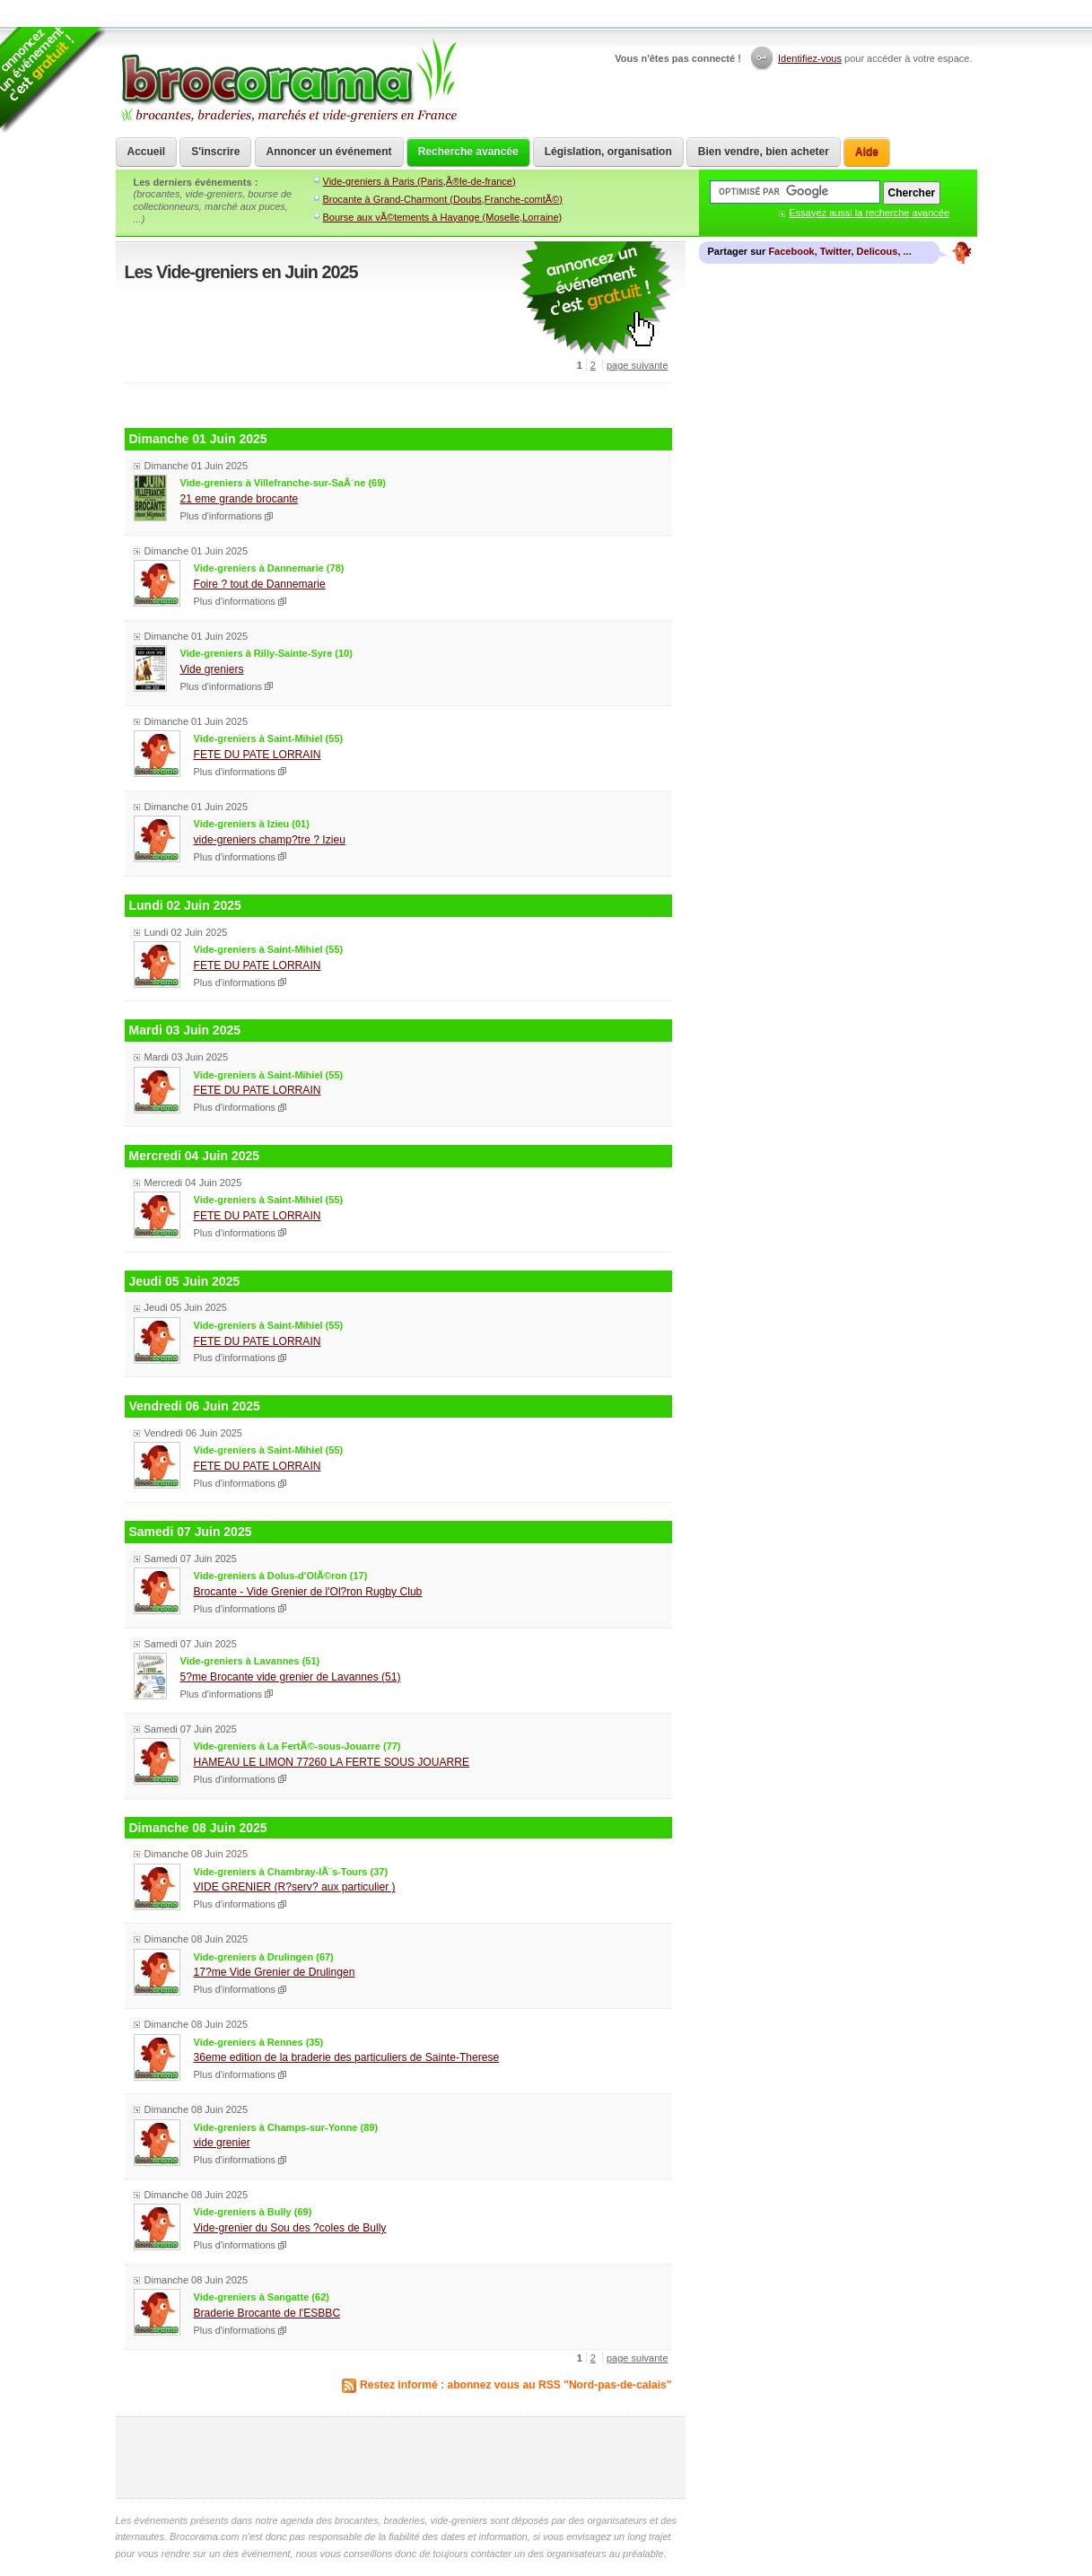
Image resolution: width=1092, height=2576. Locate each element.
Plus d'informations (221, 516)
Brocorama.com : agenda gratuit (287, 81)
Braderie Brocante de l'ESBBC (267, 2313)
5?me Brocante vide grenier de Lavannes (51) (290, 1677)
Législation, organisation (608, 151)
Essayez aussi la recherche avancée (870, 212)
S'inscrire (215, 151)
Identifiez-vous (810, 58)
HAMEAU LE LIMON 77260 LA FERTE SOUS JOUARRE (332, 1762)
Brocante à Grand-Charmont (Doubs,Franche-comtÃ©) (443, 199)
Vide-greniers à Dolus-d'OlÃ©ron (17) (281, 1575)
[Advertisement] (398, 403)
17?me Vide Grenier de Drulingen (274, 1972)
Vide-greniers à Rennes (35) (259, 2042)
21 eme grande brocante (239, 499)
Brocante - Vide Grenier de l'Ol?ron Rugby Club (308, 1591)
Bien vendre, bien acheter (763, 151)
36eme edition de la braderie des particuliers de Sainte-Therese (347, 2057)
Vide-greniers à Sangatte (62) (261, 2297)
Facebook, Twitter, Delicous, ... (839, 251)
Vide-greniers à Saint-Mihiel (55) (269, 738)
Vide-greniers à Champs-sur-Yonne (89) (286, 2127)
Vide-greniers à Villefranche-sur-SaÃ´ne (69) (283, 482)
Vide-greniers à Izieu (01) (252, 823)
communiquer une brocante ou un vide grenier (596, 299)
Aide (866, 151)
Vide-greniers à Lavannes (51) (250, 1660)
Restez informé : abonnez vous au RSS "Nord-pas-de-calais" (515, 2385)
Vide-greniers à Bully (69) (253, 2211)
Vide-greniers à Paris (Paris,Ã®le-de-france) (419, 181)
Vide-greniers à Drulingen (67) (264, 1957)
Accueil (146, 151)
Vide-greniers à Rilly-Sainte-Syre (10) (266, 653)
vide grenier (222, 2142)
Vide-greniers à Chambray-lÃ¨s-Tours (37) (291, 1871)
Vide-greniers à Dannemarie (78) (269, 568)
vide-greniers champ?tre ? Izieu (269, 840)
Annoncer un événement (329, 151)
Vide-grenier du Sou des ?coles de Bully (290, 2228)
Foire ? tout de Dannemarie (260, 584)
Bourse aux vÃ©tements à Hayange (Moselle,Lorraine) (443, 217)
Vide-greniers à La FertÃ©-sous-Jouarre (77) (297, 1746)
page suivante (637, 365)
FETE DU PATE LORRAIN (257, 754)
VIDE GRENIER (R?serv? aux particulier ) (295, 1887)
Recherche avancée (468, 151)
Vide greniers (212, 669)
